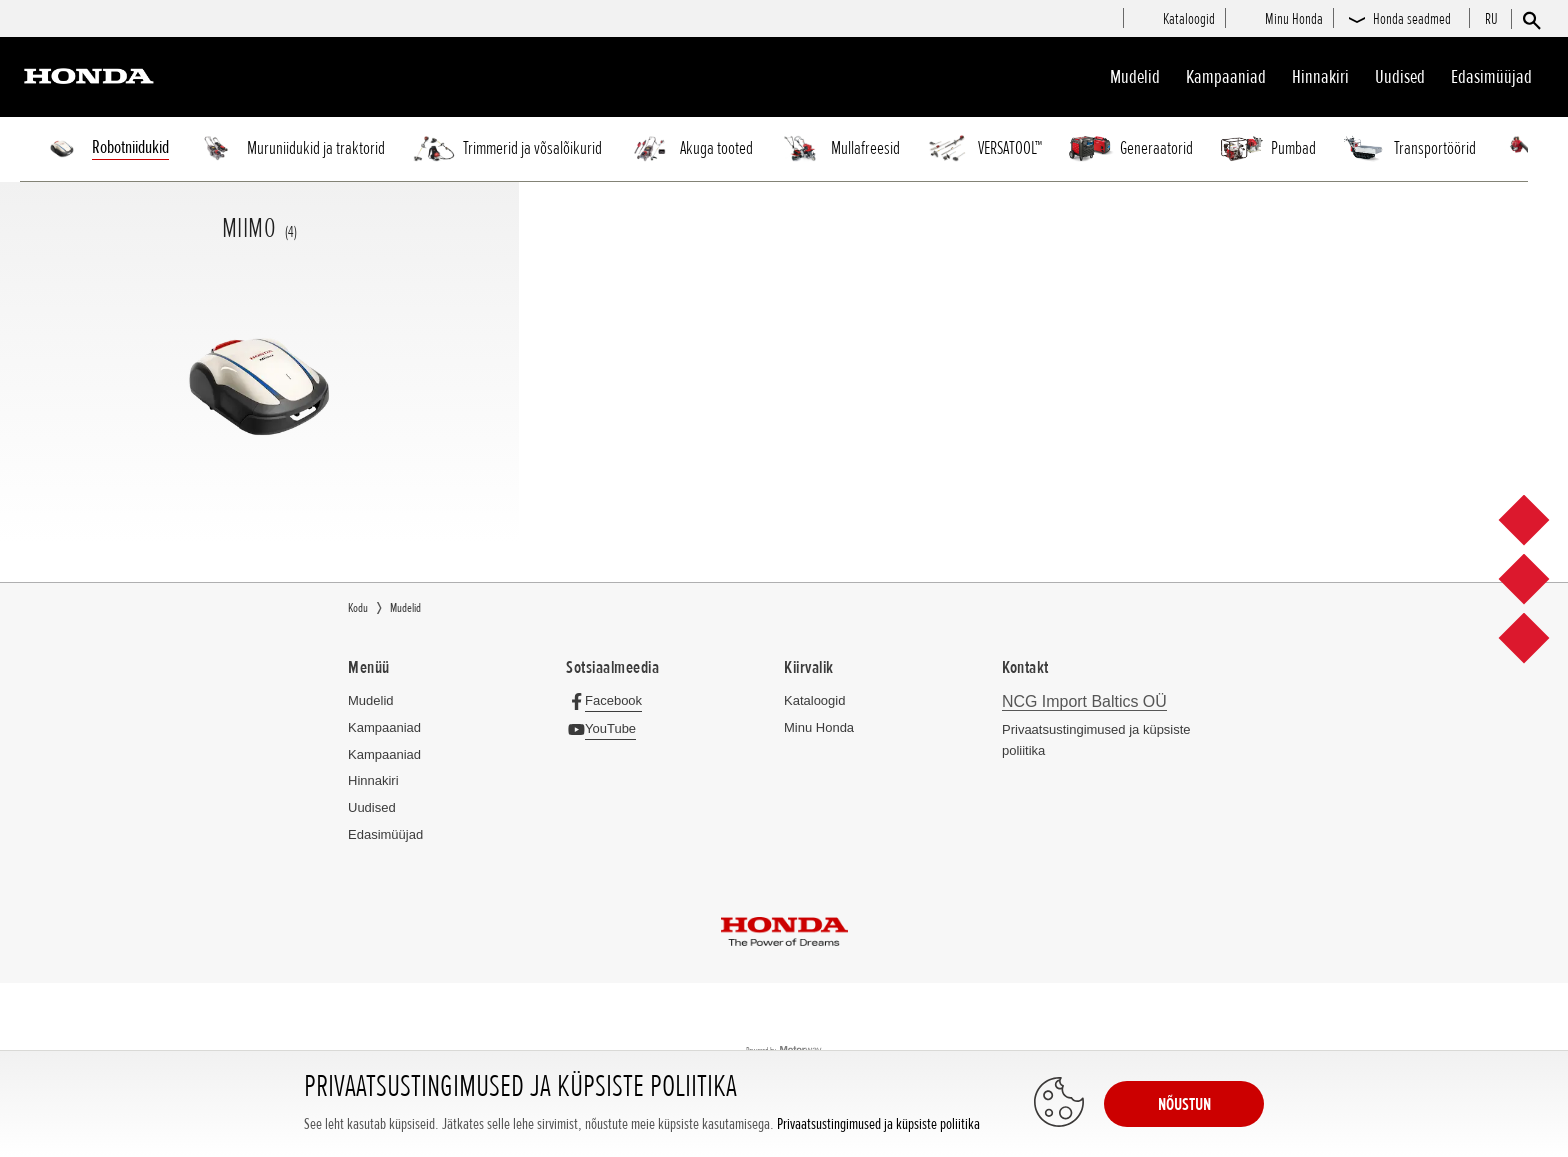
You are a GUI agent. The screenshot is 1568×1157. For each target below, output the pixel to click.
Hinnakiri (1320, 77)
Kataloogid (814, 700)
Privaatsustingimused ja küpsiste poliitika (878, 1124)
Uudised (1400, 77)
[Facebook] (609, 700)
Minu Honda (819, 727)
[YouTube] (606, 728)
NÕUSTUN (1184, 1104)
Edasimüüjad (1491, 77)
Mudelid (1135, 77)
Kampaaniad (384, 727)
